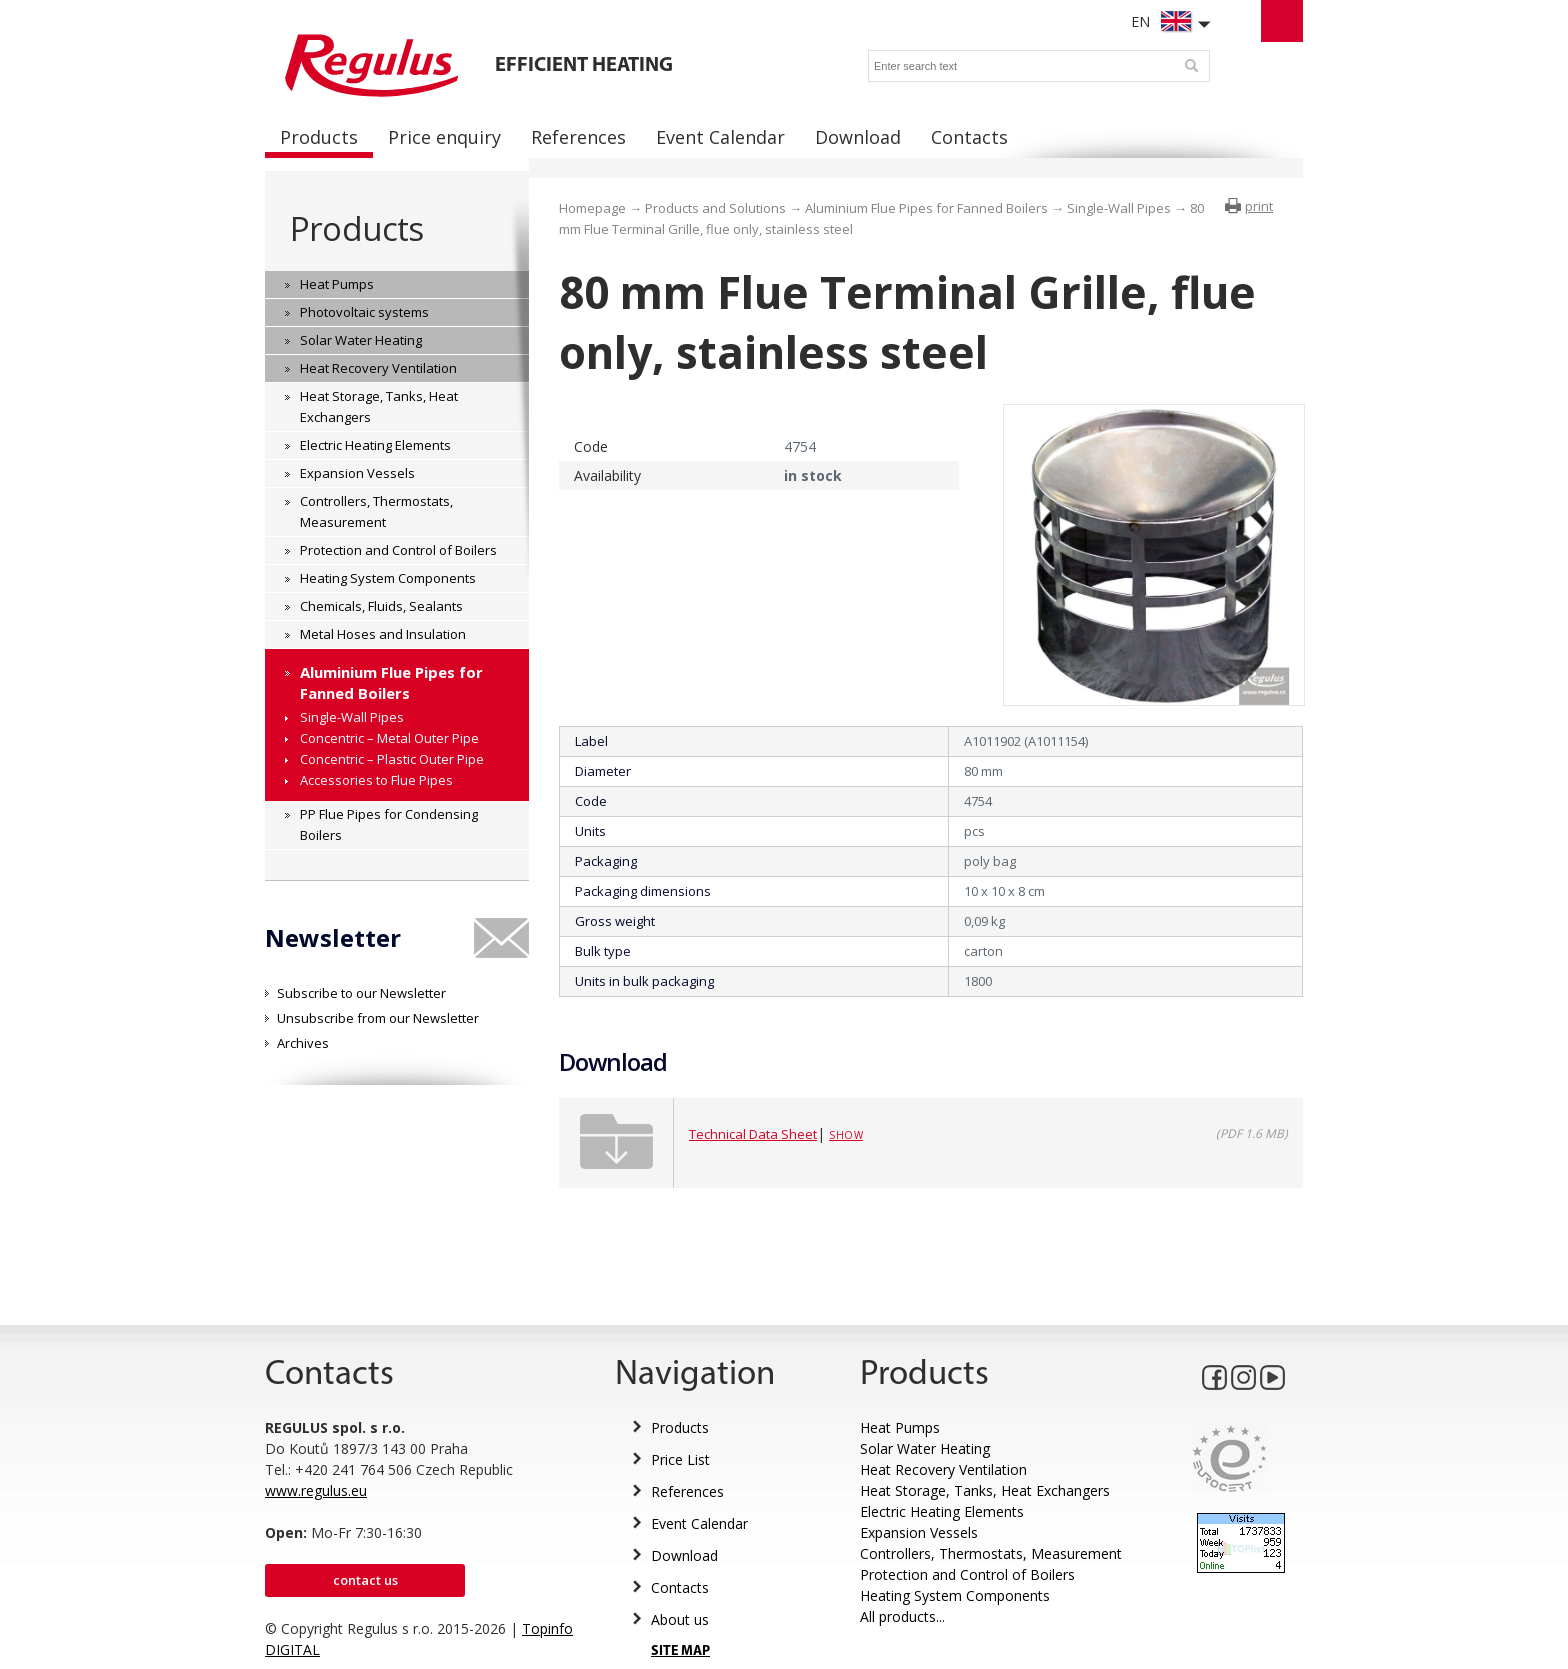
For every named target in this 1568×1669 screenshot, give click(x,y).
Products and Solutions (715, 208)
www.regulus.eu (316, 1490)
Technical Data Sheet (753, 1134)
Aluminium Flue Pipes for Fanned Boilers (926, 208)
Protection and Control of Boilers (967, 1574)
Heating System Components (955, 1595)
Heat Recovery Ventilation (943, 1469)
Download (684, 1555)
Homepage (592, 208)
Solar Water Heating (925, 1448)
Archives (303, 1043)
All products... (902, 1616)
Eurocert (1229, 1458)
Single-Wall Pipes (1119, 208)
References (687, 1491)
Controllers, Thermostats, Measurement (991, 1553)
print (1259, 206)
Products (356, 228)
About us (680, 1619)
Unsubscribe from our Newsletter (378, 1018)
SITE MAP (680, 1651)
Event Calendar (699, 1523)
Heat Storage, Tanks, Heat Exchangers (985, 1490)
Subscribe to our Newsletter (361, 993)
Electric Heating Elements (942, 1511)
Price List (680, 1459)
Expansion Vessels (919, 1532)
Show (846, 1135)
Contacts (680, 1587)
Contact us (365, 1580)
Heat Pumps (900, 1427)
